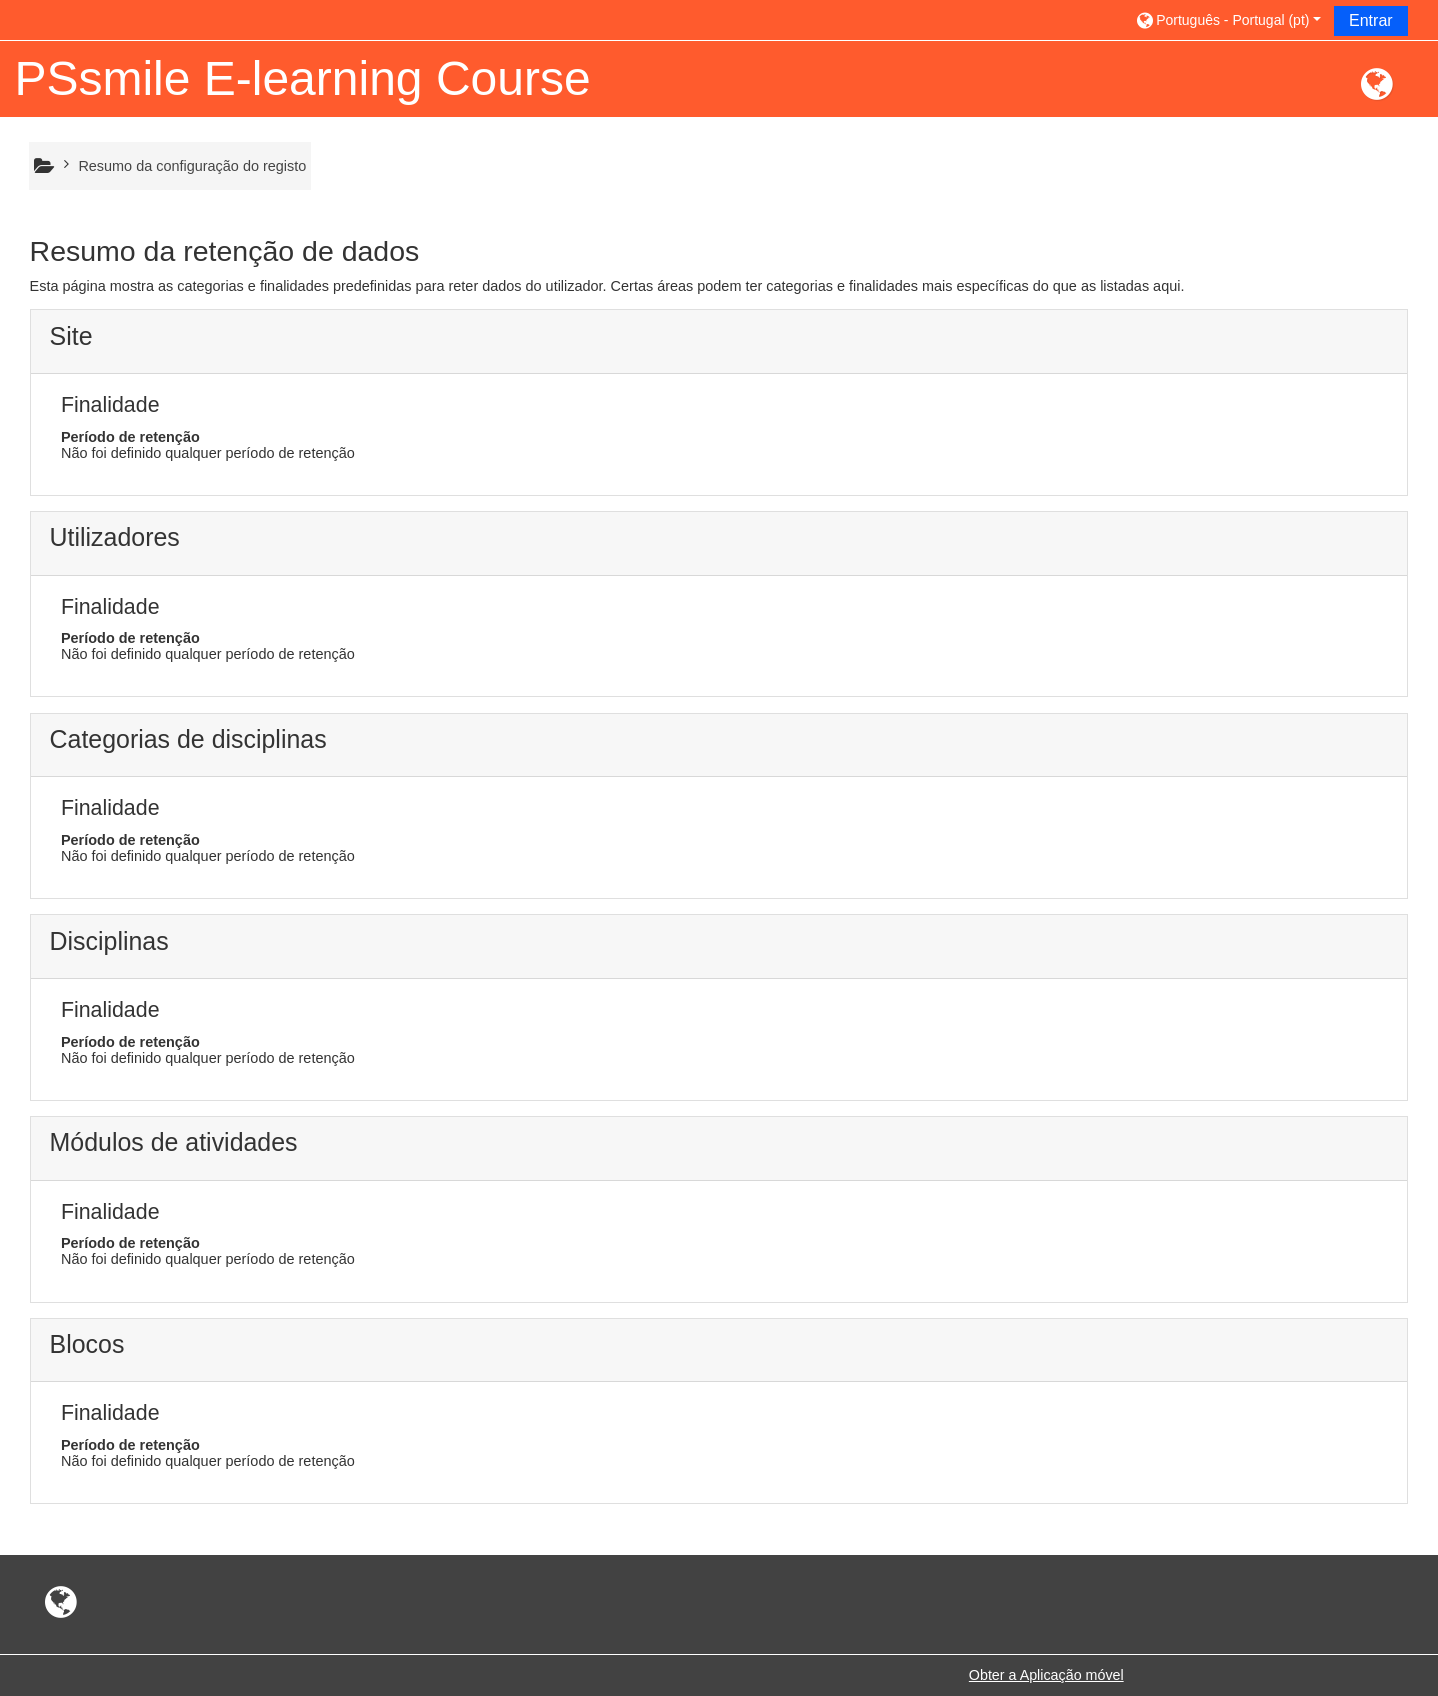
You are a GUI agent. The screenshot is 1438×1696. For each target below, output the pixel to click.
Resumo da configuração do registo (192, 166)
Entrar (1371, 20)
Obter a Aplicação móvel (1046, 1675)
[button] (1227, 19)
